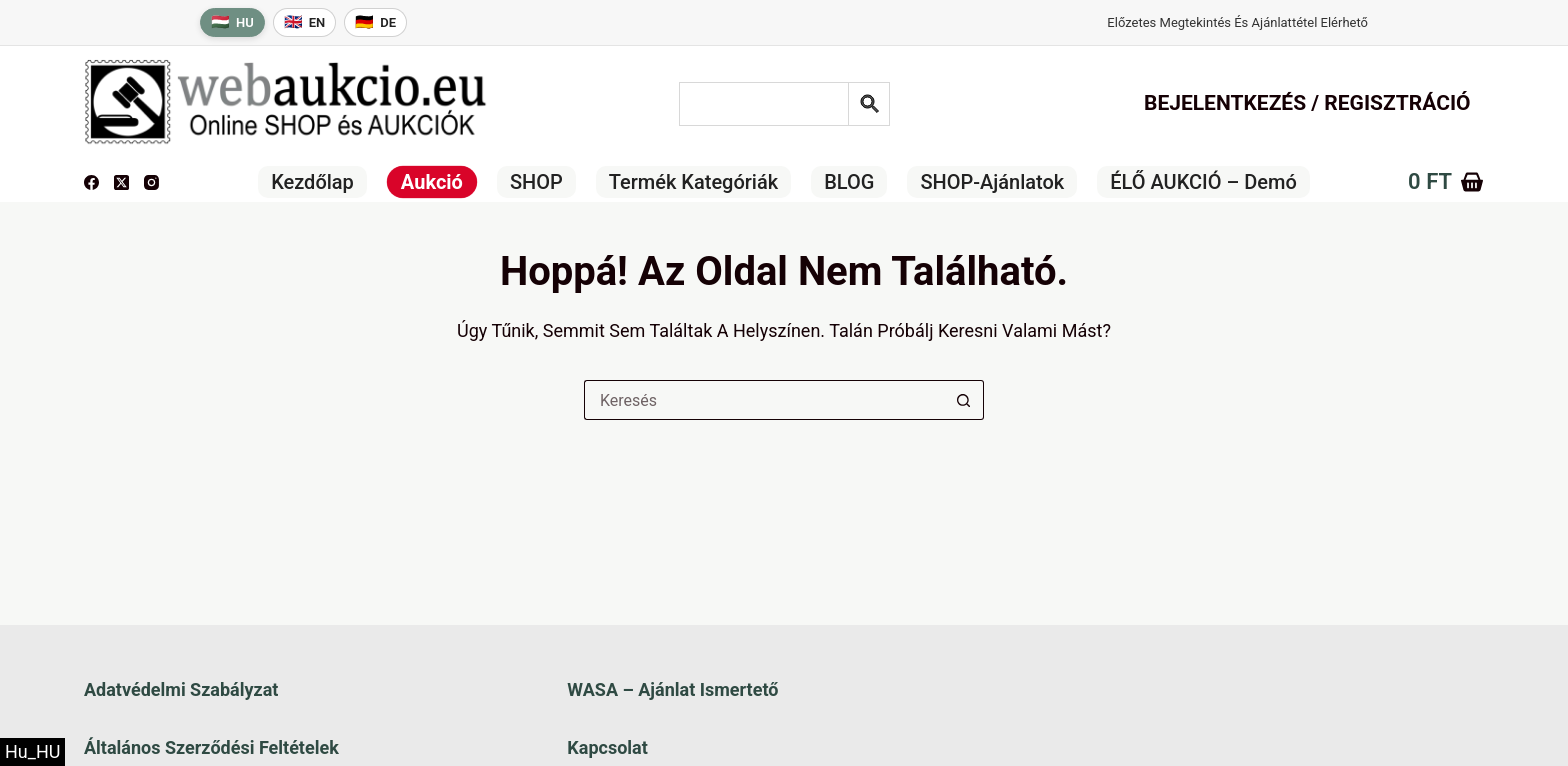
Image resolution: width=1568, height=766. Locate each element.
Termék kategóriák (693, 182)
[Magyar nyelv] (232, 22)
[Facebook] (91, 182)
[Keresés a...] (764, 400)
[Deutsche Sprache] (375, 22)
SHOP (536, 182)
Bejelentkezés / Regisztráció (1307, 103)
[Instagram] (151, 182)
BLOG (849, 182)
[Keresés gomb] (964, 400)
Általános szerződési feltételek (211, 747)
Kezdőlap (312, 182)
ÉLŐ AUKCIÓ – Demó (1203, 182)
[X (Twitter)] (121, 182)
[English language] (305, 22)
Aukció (432, 182)
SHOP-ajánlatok (992, 182)
